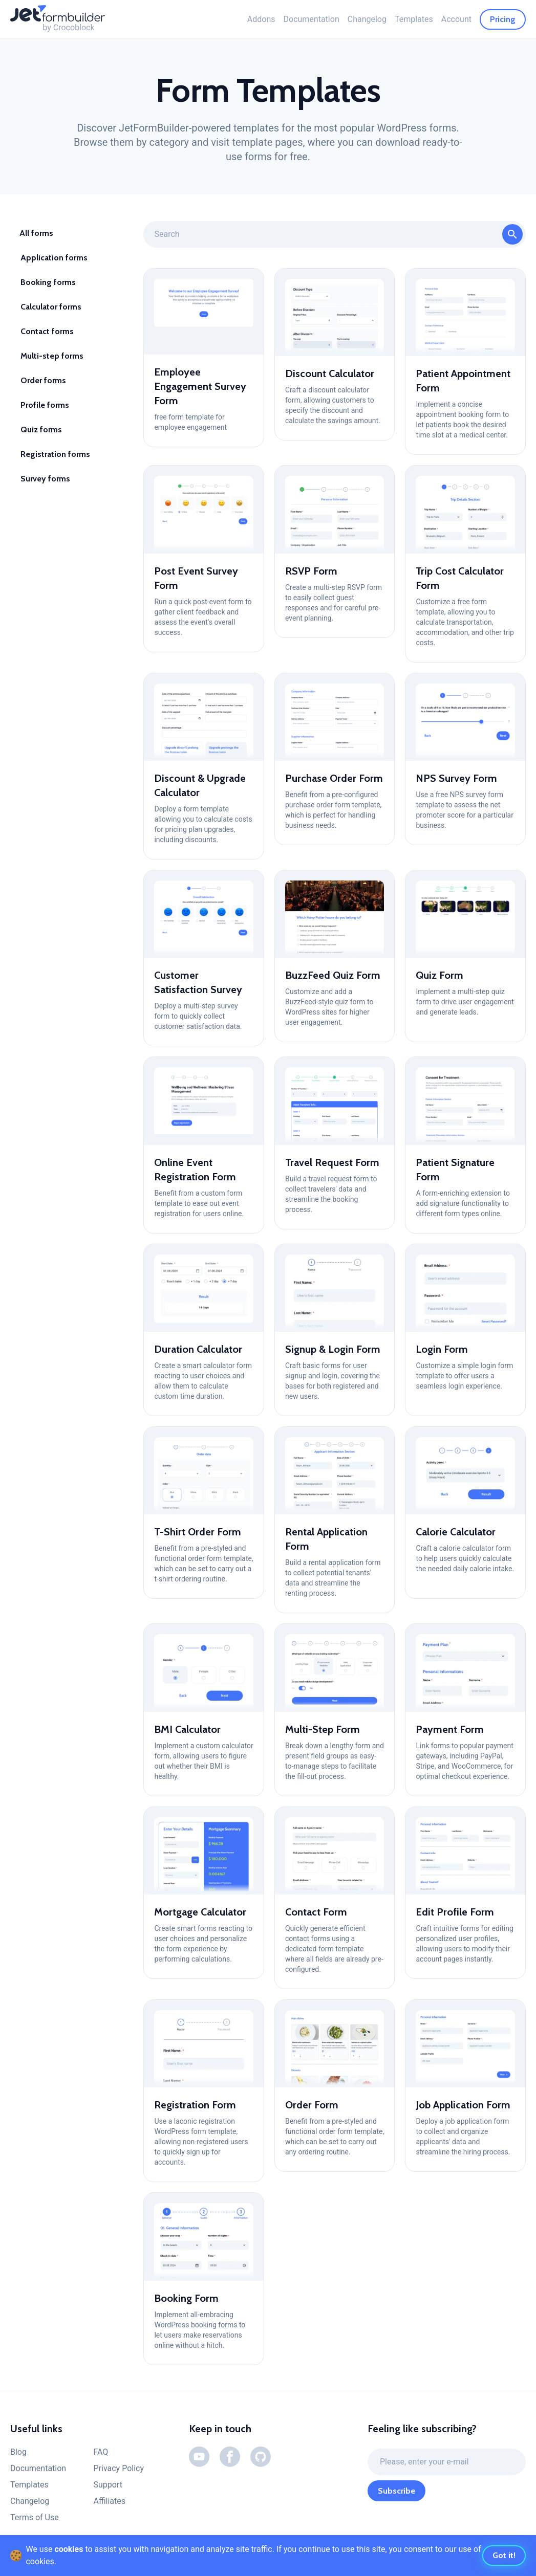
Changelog (367, 19)
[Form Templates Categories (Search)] (334, 234)
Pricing (503, 19)
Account (456, 19)
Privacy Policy (118, 2468)
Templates (414, 19)
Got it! (504, 2555)
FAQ (100, 2452)
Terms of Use (34, 2517)
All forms (36, 233)
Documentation (311, 19)
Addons (261, 19)
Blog (18, 2452)
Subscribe (396, 2491)
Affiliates (109, 2501)
